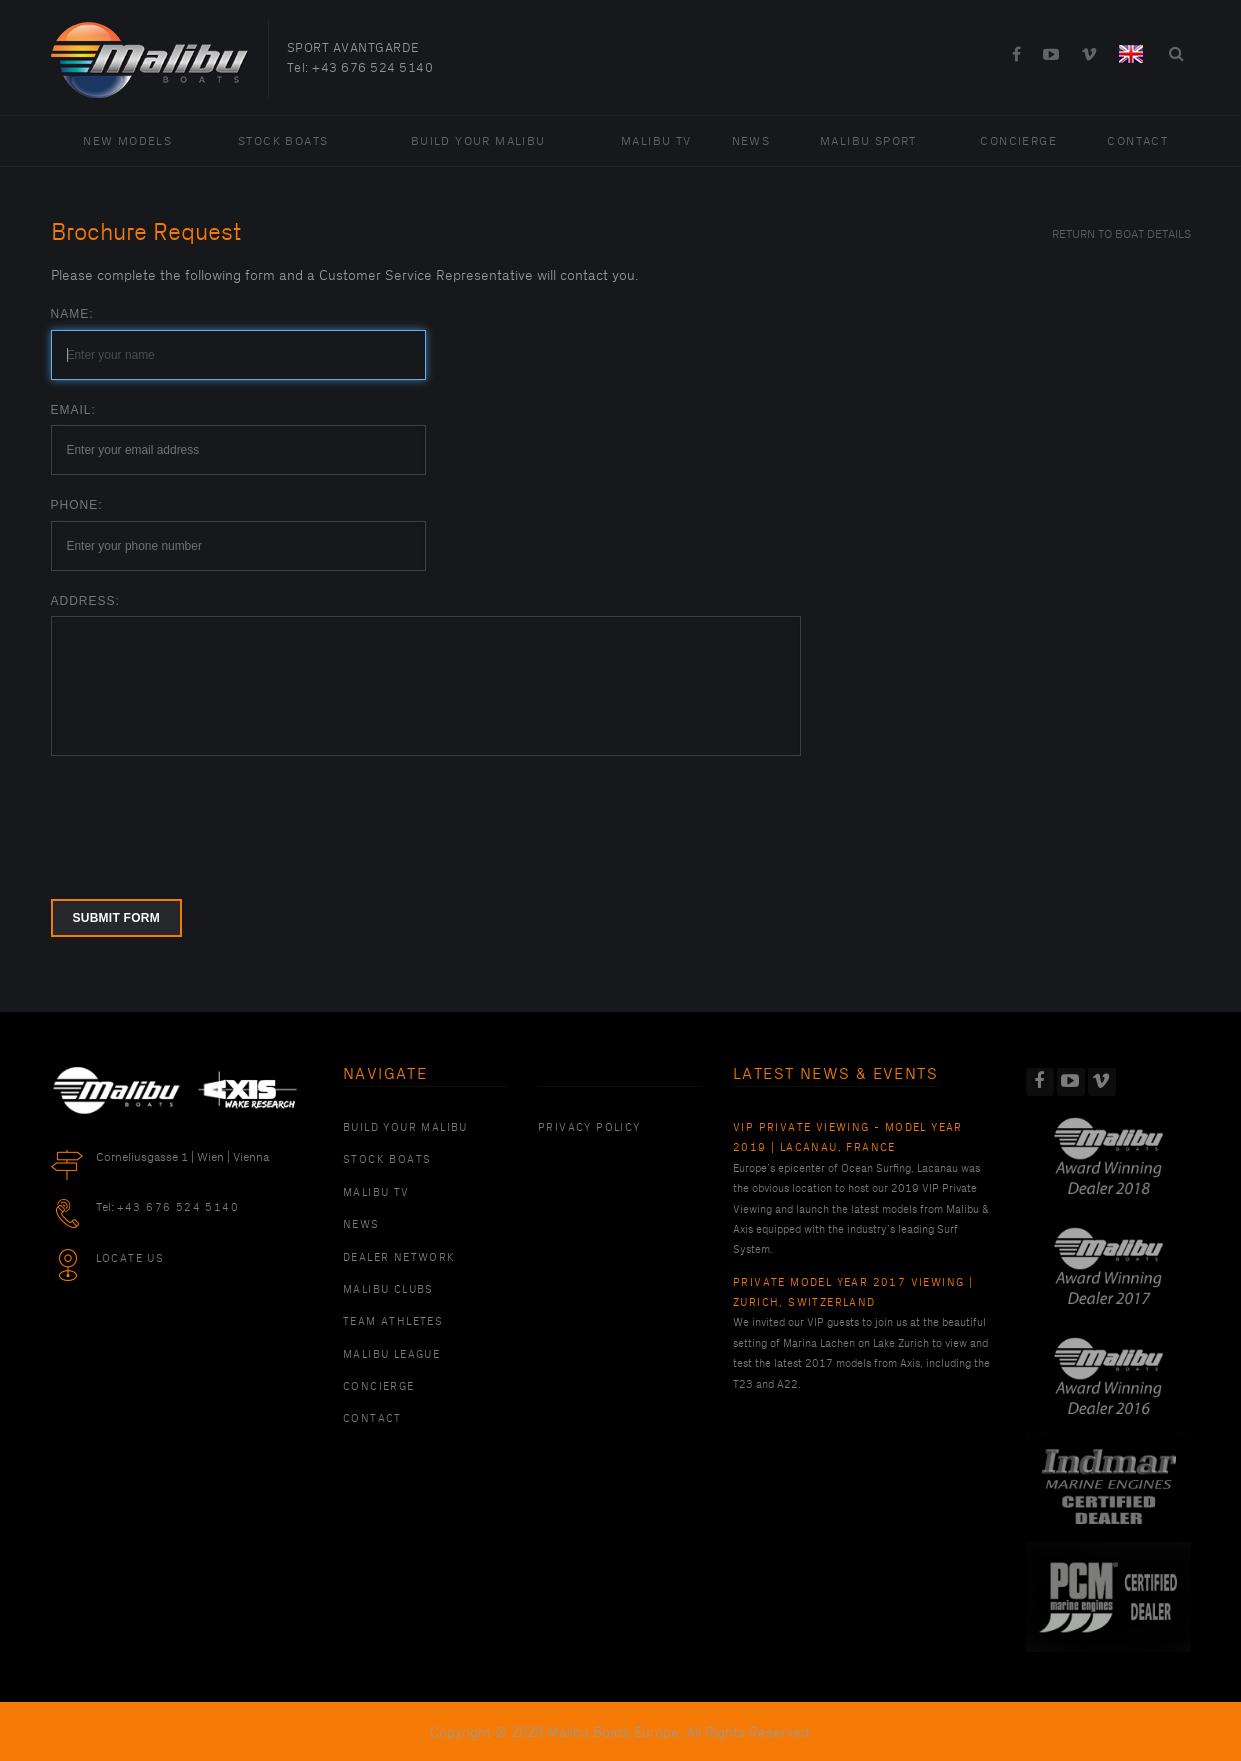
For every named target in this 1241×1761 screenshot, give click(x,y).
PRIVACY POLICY (589, 1128)
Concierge (1018, 141)
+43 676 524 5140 (372, 68)
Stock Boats (283, 141)
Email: (73, 410)
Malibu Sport (868, 141)
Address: (85, 601)
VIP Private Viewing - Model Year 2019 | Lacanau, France (848, 1138)
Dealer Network (399, 1258)
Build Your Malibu (478, 141)
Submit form (116, 918)
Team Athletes (393, 1322)
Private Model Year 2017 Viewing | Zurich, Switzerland (853, 1293)
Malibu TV (656, 141)
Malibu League (391, 1355)
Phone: (77, 505)
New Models (127, 141)
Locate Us (130, 1259)
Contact (1137, 141)
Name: (72, 314)
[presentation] (203, 815)
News (751, 141)
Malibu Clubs (388, 1290)
